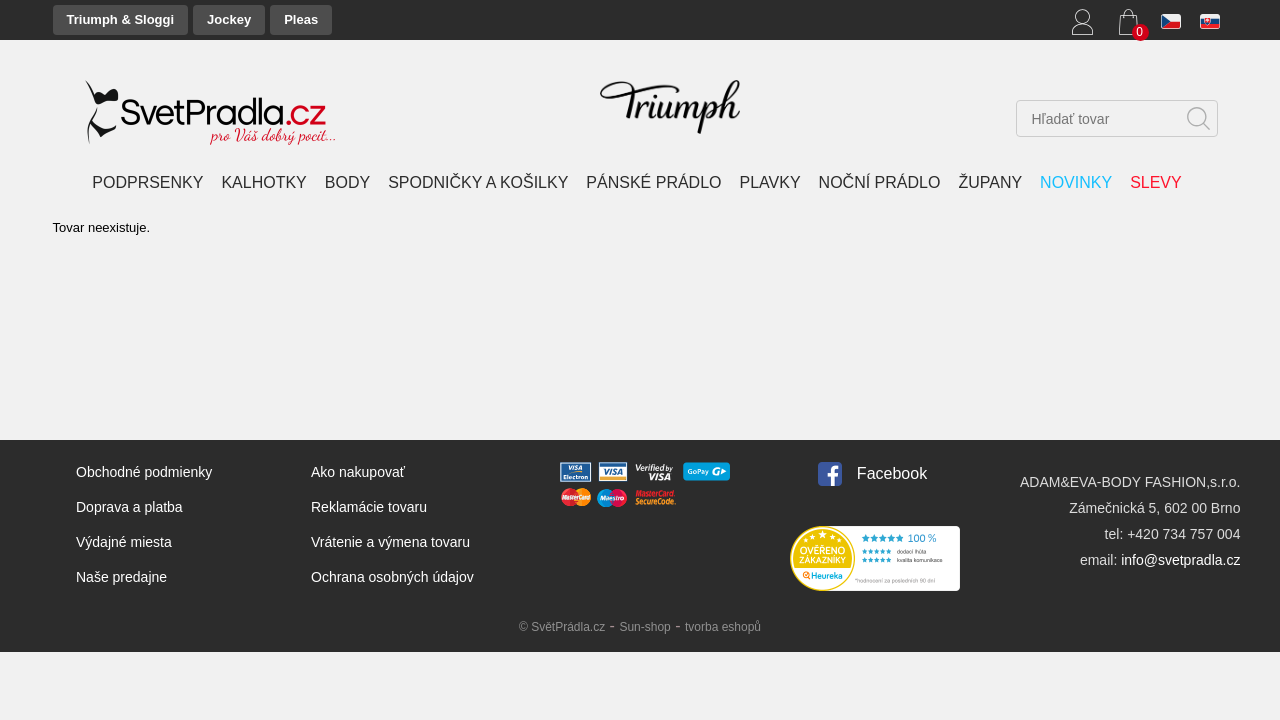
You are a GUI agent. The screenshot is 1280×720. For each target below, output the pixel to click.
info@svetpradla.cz (1180, 560)
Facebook (892, 473)
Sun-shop (644, 627)
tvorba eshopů (723, 627)
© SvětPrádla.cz (562, 627)
